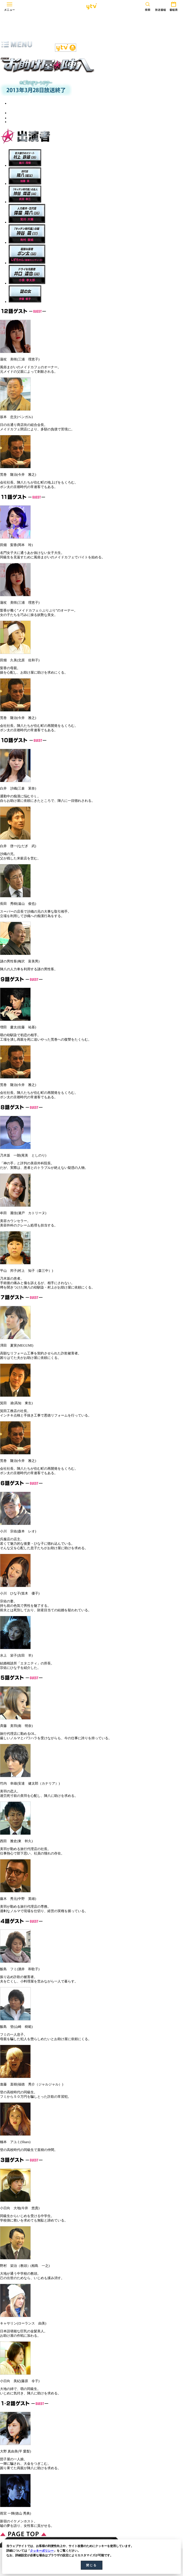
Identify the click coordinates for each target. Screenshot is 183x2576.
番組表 (173, 6)
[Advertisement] (92, 24)
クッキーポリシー (42, 2550)
